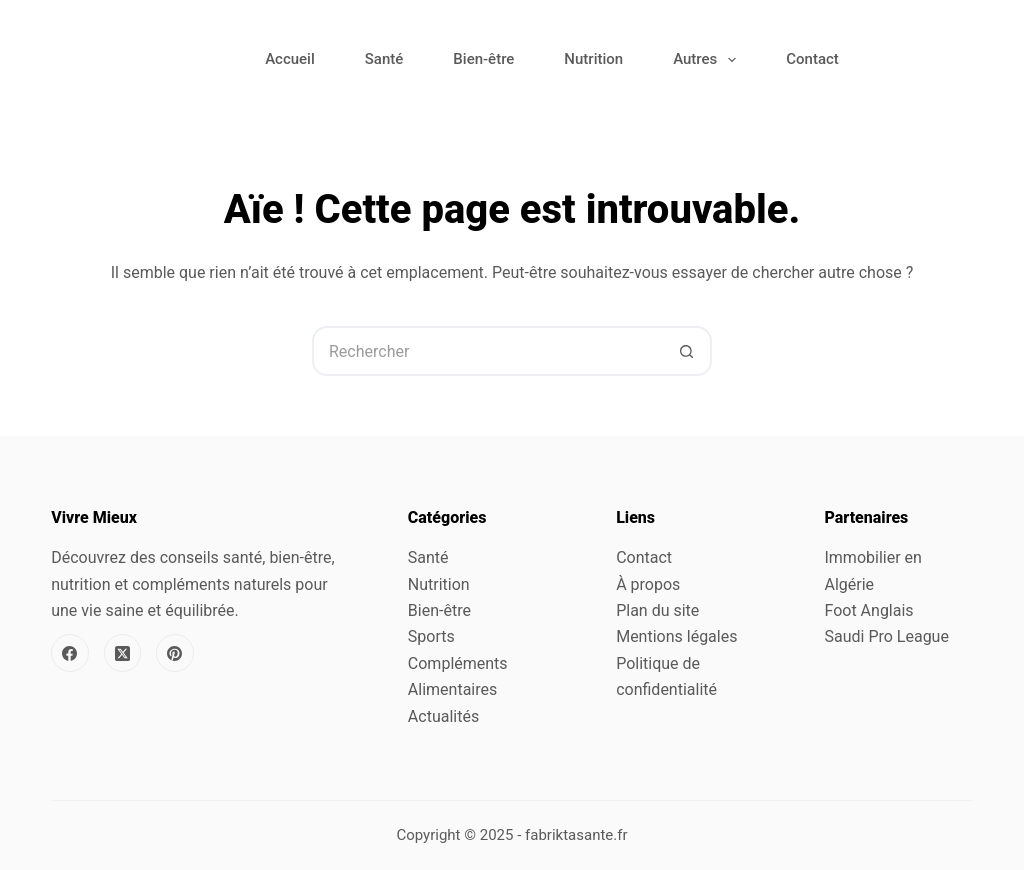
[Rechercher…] (487, 351)
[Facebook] (70, 653)
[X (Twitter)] (123, 653)
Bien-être (483, 59)
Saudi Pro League (886, 636)
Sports (431, 636)
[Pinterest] (175, 653)
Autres (708, 60)
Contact (812, 59)
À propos (648, 584)
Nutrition (593, 59)
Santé (384, 59)
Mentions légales (676, 636)
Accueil (290, 59)
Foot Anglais (868, 610)
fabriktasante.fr (576, 835)
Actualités (443, 716)
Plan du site (657, 610)
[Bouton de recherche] (687, 351)
